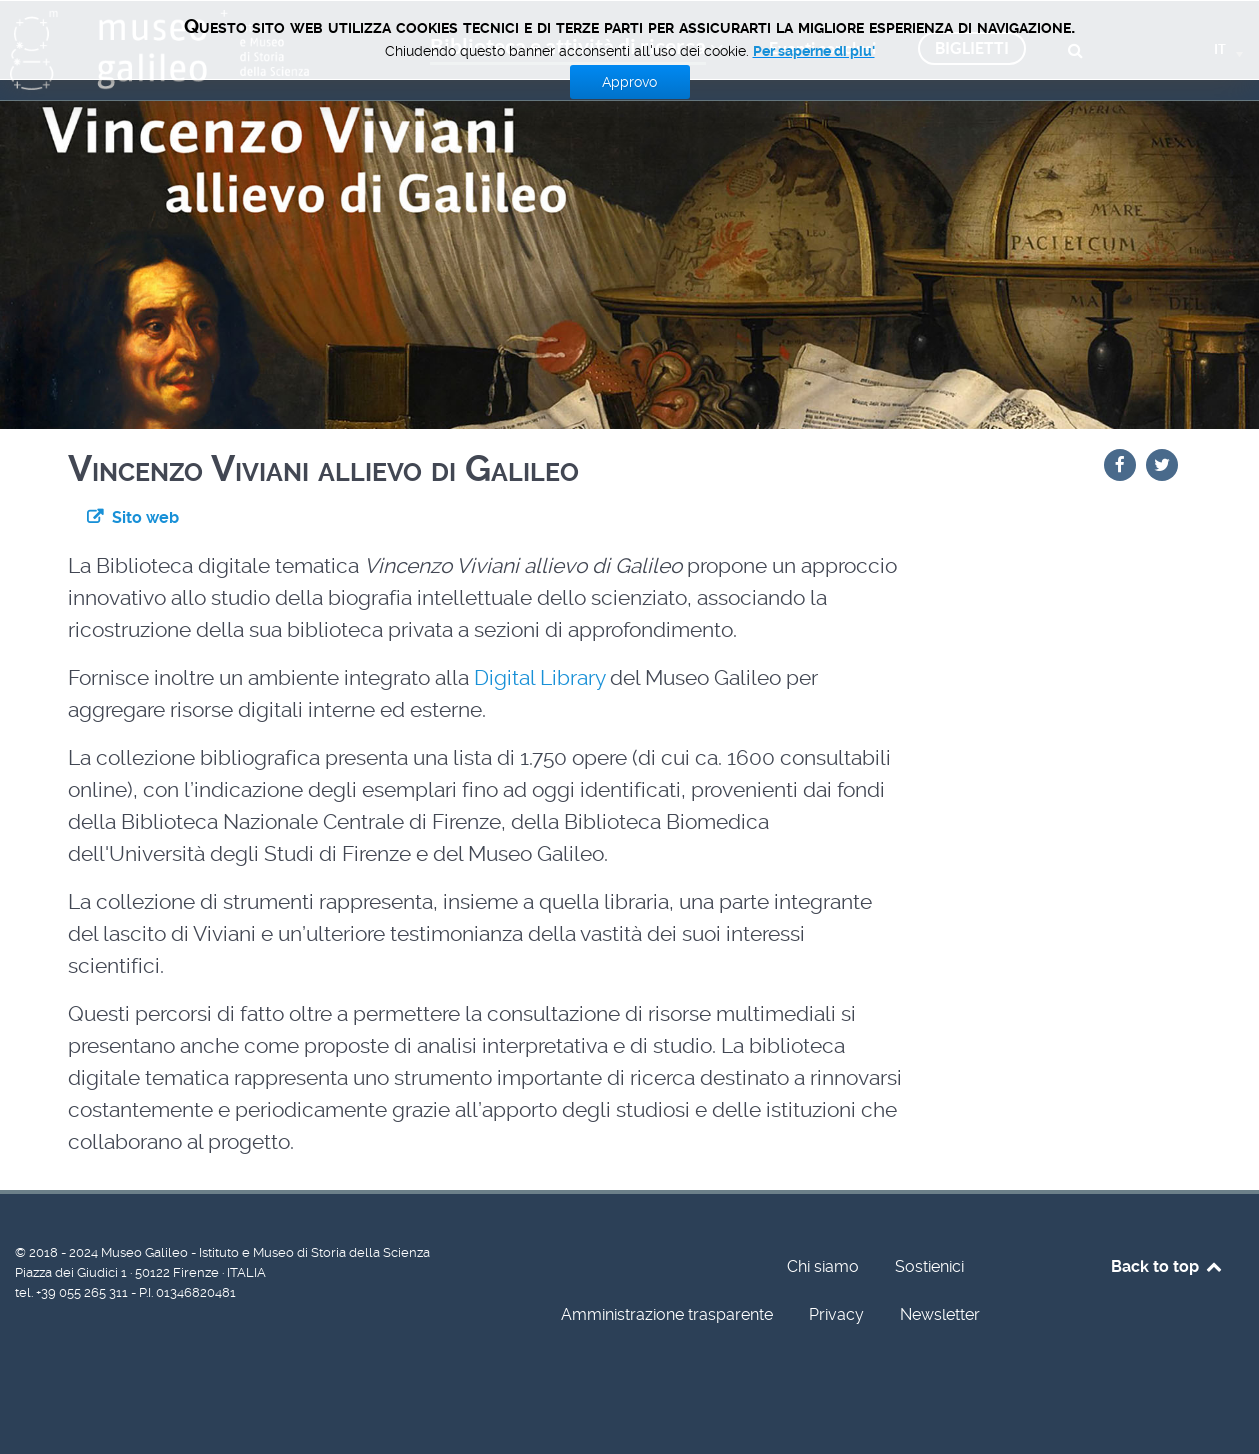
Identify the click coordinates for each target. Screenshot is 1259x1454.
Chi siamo (823, 1266)
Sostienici (929, 1266)
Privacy (836, 1314)
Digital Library (542, 678)
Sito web (145, 517)
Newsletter (940, 1314)
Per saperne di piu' (814, 51)
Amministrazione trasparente (667, 1314)
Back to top (1167, 1266)
